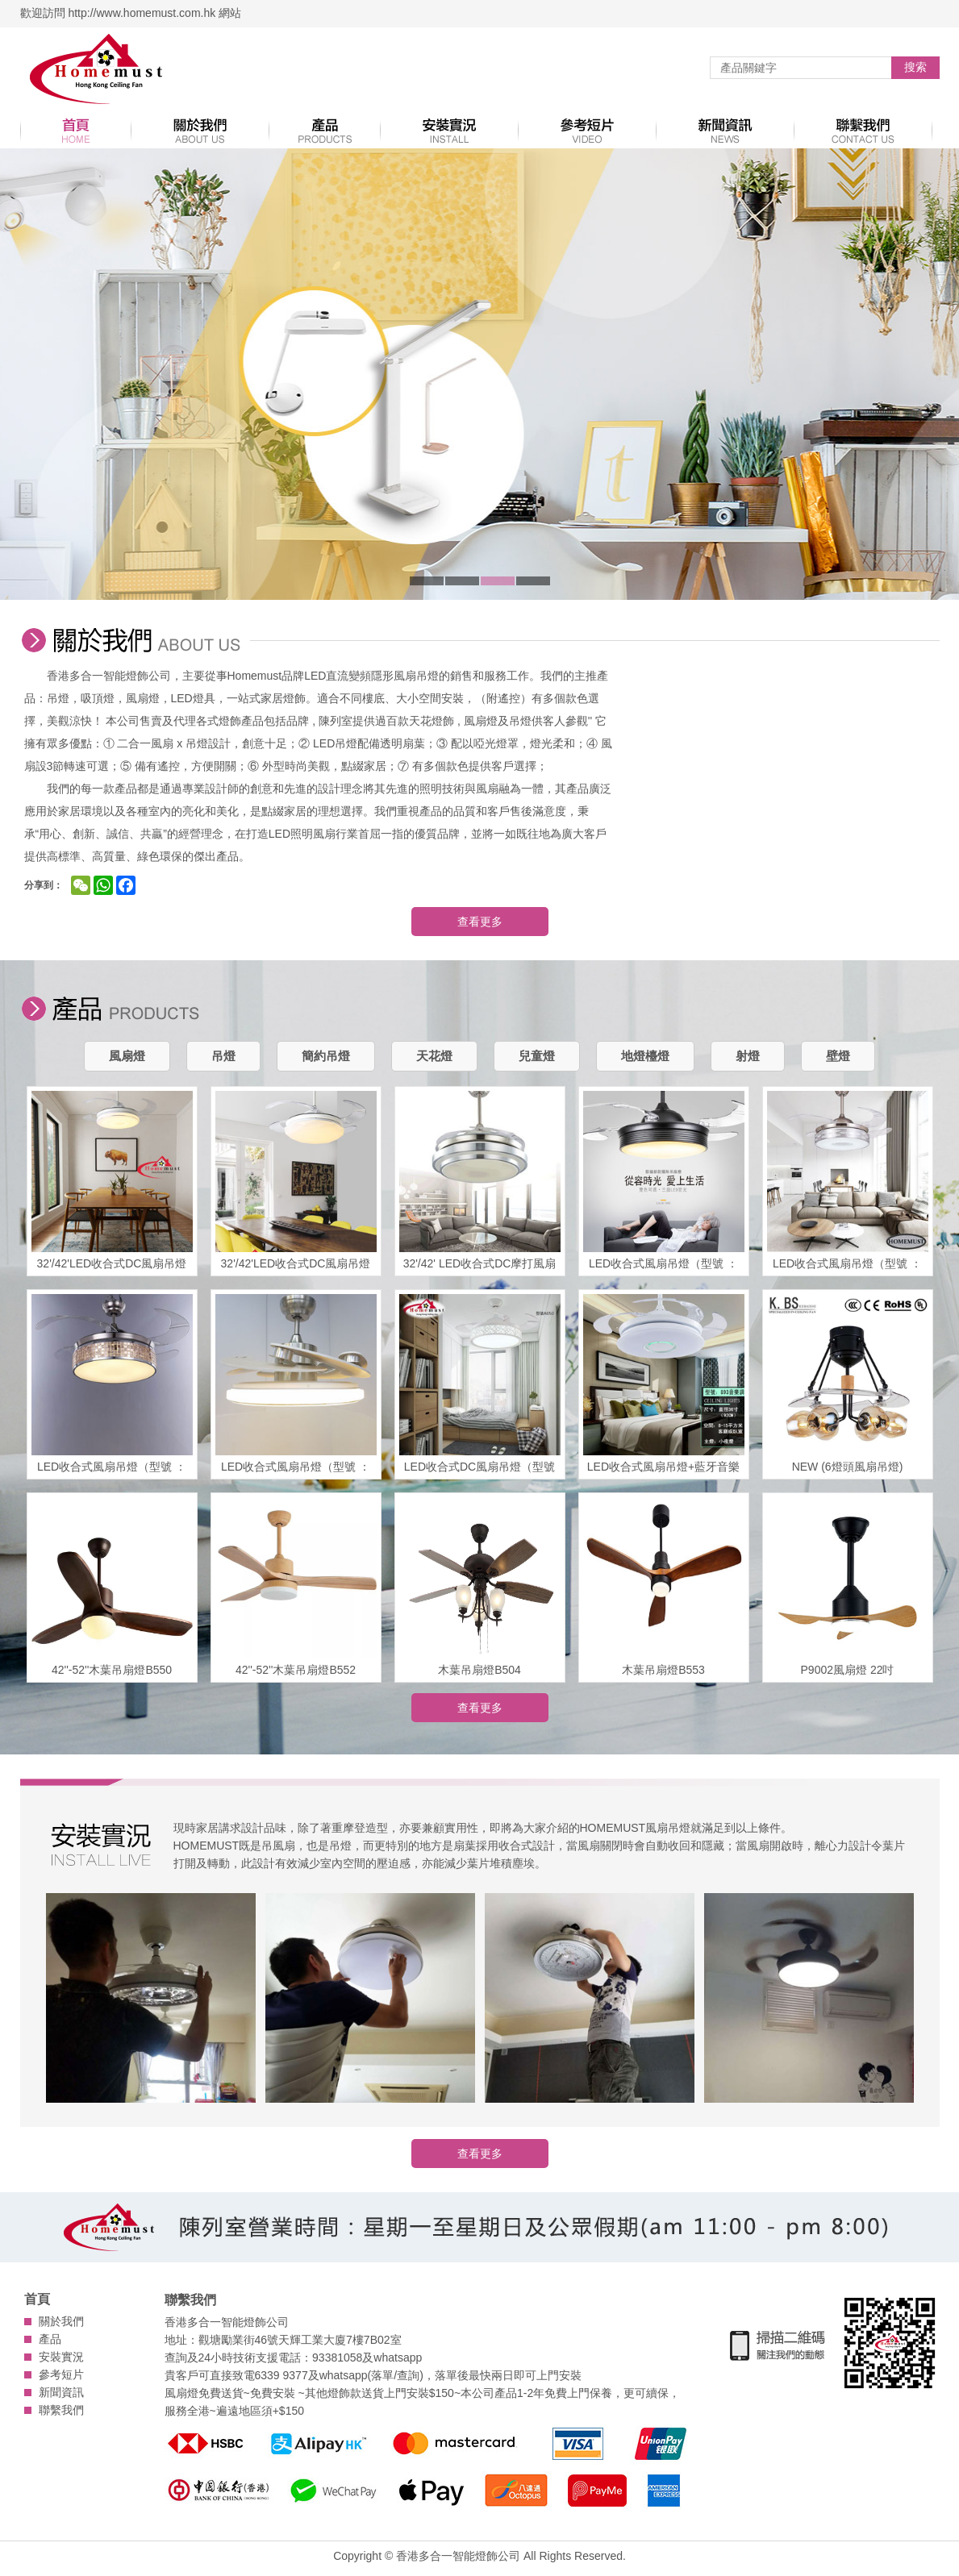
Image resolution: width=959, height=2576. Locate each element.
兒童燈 (537, 1056)
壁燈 (838, 1056)
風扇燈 (127, 1056)
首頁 (37, 2299)
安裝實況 (61, 2356)
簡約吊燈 (326, 1056)
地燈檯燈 (645, 1056)
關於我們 (61, 2321)
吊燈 (223, 1056)
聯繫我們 (61, 2409)
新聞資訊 (61, 2392)
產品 (50, 2339)
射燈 (748, 1056)
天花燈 (434, 1056)
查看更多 (479, 921)
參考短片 (61, 2374)
